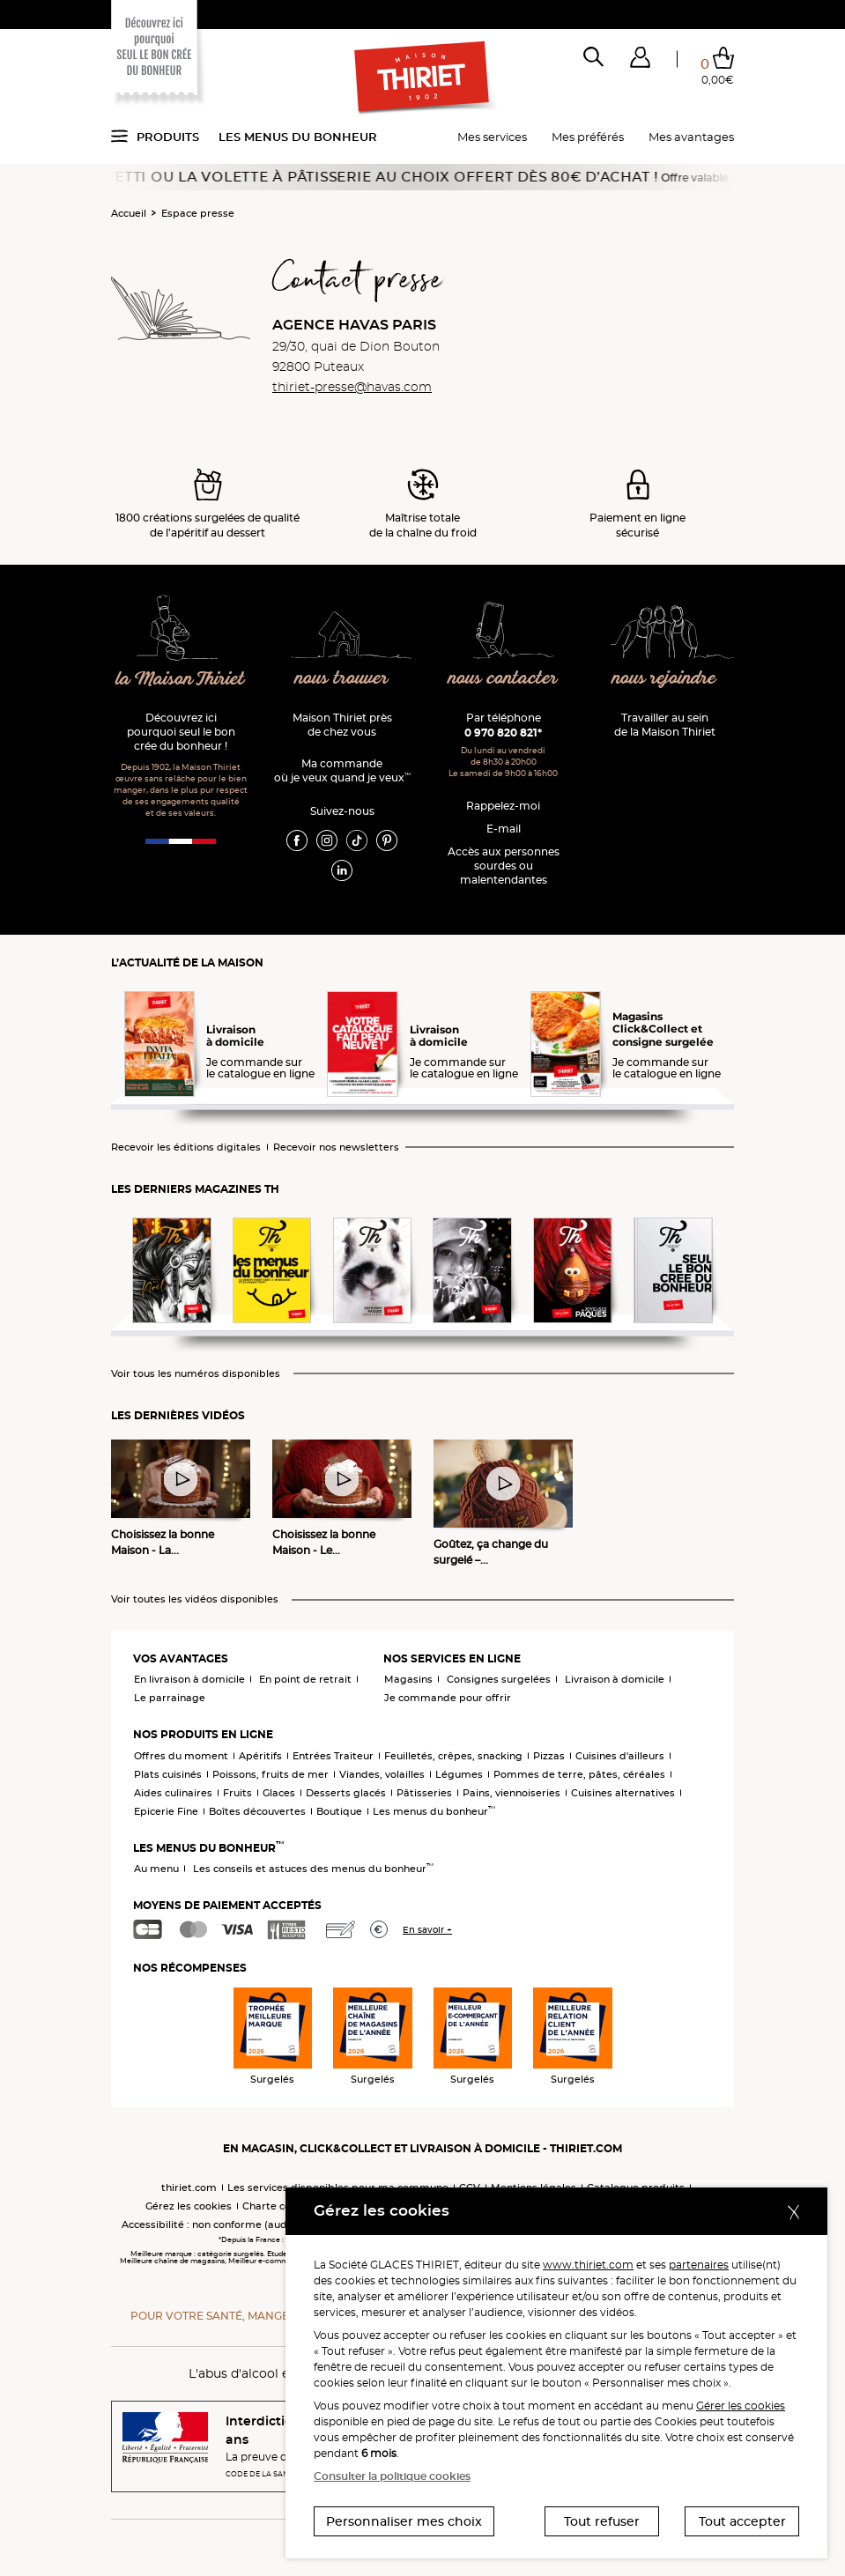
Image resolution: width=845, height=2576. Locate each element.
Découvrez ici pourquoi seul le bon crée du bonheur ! (181, 731)
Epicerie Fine (166, 1811)
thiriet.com (189, 2187)
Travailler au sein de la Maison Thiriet (664, 724)
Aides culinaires (173, 1793)
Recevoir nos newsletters (336, 1147)
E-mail (503, 828)
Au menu (156, 1868)
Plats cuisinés (168, 1774)
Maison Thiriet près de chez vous (342, 724)
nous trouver (341, 679)
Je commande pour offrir (447, 1697)
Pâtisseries (424, 1793)
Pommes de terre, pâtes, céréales (579, 1774)
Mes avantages (691, 137)
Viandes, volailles (382, 1774)
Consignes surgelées (499, 1679)
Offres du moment (181, 1756)
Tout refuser (602, 2521)
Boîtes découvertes (257, 1811)
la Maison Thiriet (181, 680)
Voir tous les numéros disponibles (195, 1374)
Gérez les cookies (188, 2206)
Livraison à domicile (614, 1679)
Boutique (339, 1811)
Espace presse (197, 213)
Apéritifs (260, 1756)
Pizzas (549, 1756)
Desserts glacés (346, 1793)
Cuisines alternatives (623, 1793)
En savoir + (427, 1930)
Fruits (237, 1793)
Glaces (279, 1793)
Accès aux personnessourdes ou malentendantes (504, 865)
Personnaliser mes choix (404, 2521)
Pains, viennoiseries (511, 1793)
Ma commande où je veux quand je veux (342, 770)
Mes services (492, 137)
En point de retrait (305, 1679)
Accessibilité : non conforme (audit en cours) (232, 2224)
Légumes (459, 1774)
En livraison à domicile (189, 1679)
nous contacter (502, 679)
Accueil (128, 213)
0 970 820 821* (503, 732)
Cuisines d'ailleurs (619, 1756)
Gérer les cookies (740, 2405)
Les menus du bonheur (298, 137)
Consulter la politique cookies (392, 2476)
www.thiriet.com (588, 2264)
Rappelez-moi (503, 805)
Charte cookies (279, 2206)
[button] (640, 61)
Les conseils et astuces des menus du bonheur (313, 1868)
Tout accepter (742, 2521)
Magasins (408, 1679)
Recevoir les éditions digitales (186, 1147)
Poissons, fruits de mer (270, 1774)
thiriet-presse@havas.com (352, 387)
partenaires (699, 2264)
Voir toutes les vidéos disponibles (194, 1599)
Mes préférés (588, 137)
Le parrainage (169, 1697)
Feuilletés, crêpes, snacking (453, 1756)
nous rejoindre (664, 679)
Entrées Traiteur (333, 1756)
